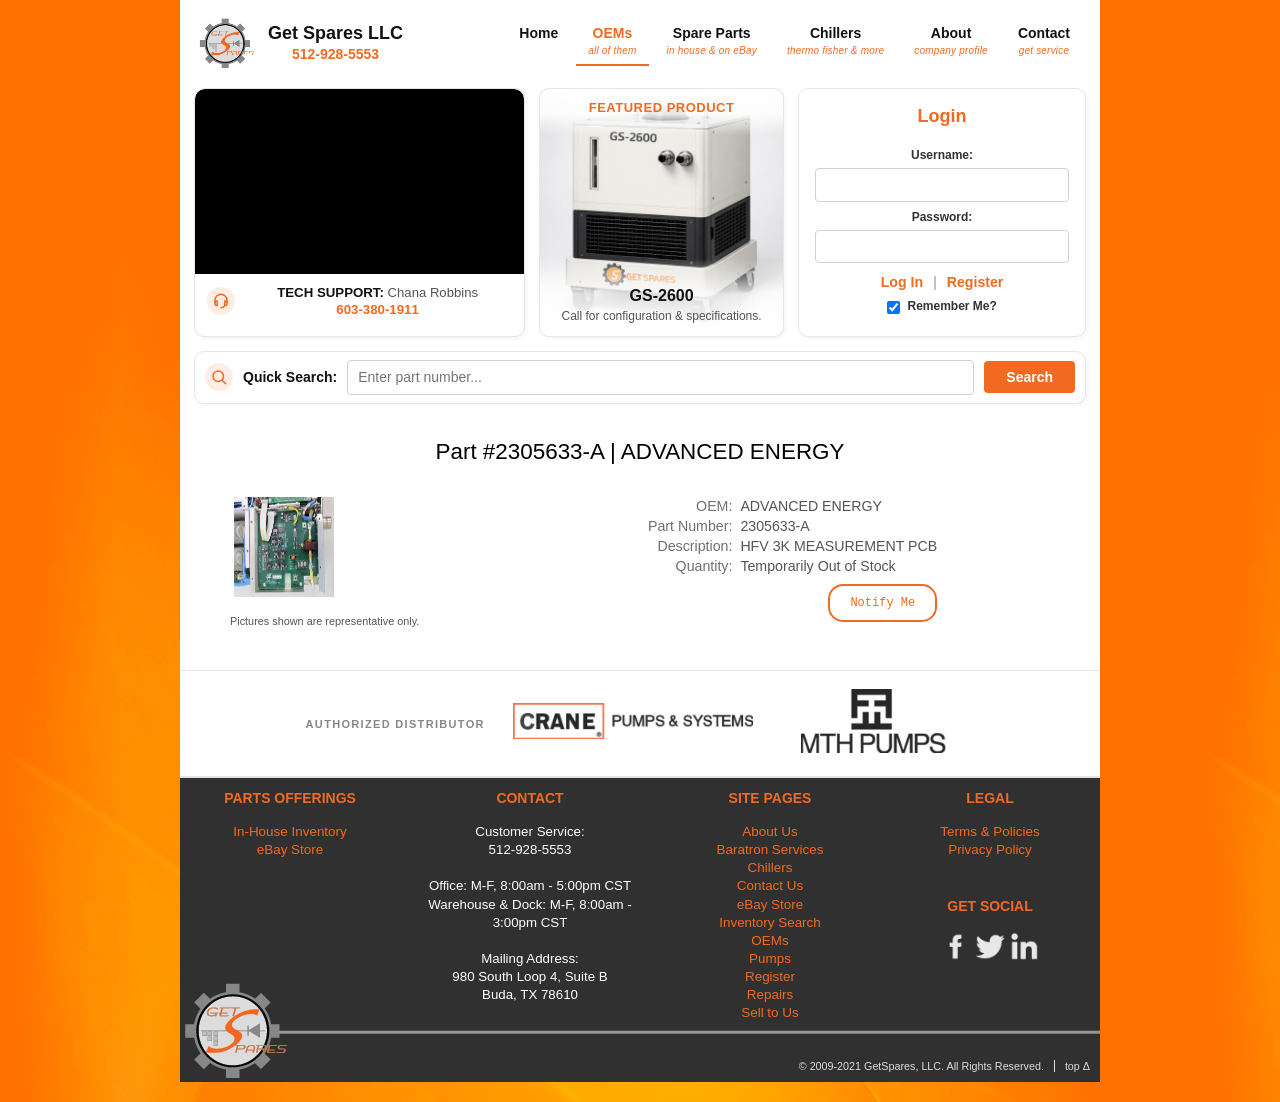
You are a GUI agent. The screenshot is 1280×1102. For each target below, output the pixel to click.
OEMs (612, 40)
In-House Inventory (290, 831)
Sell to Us (770, 1012)
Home (538, 33)
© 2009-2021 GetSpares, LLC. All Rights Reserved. (921, 1066)
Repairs (770, 994)
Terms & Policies (989, 831)
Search (1029, 377)
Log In (902, 282)
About (951, 40)
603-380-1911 (377, 309)
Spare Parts (712, 40)
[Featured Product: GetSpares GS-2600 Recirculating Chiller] (661, 212)
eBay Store (290, 849)
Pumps (770, 958)
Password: (942, 217)
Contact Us (770, 885)
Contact (1044, 40)
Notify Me (882, 603)
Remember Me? (942, 306)
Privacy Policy (990, 849)
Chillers (835, 40)
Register (975, 282)
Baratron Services (770, 849)
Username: (942, 155)
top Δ (1077, 1066)
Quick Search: (290, 377)
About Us (769, 831)
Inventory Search (770, 922)
